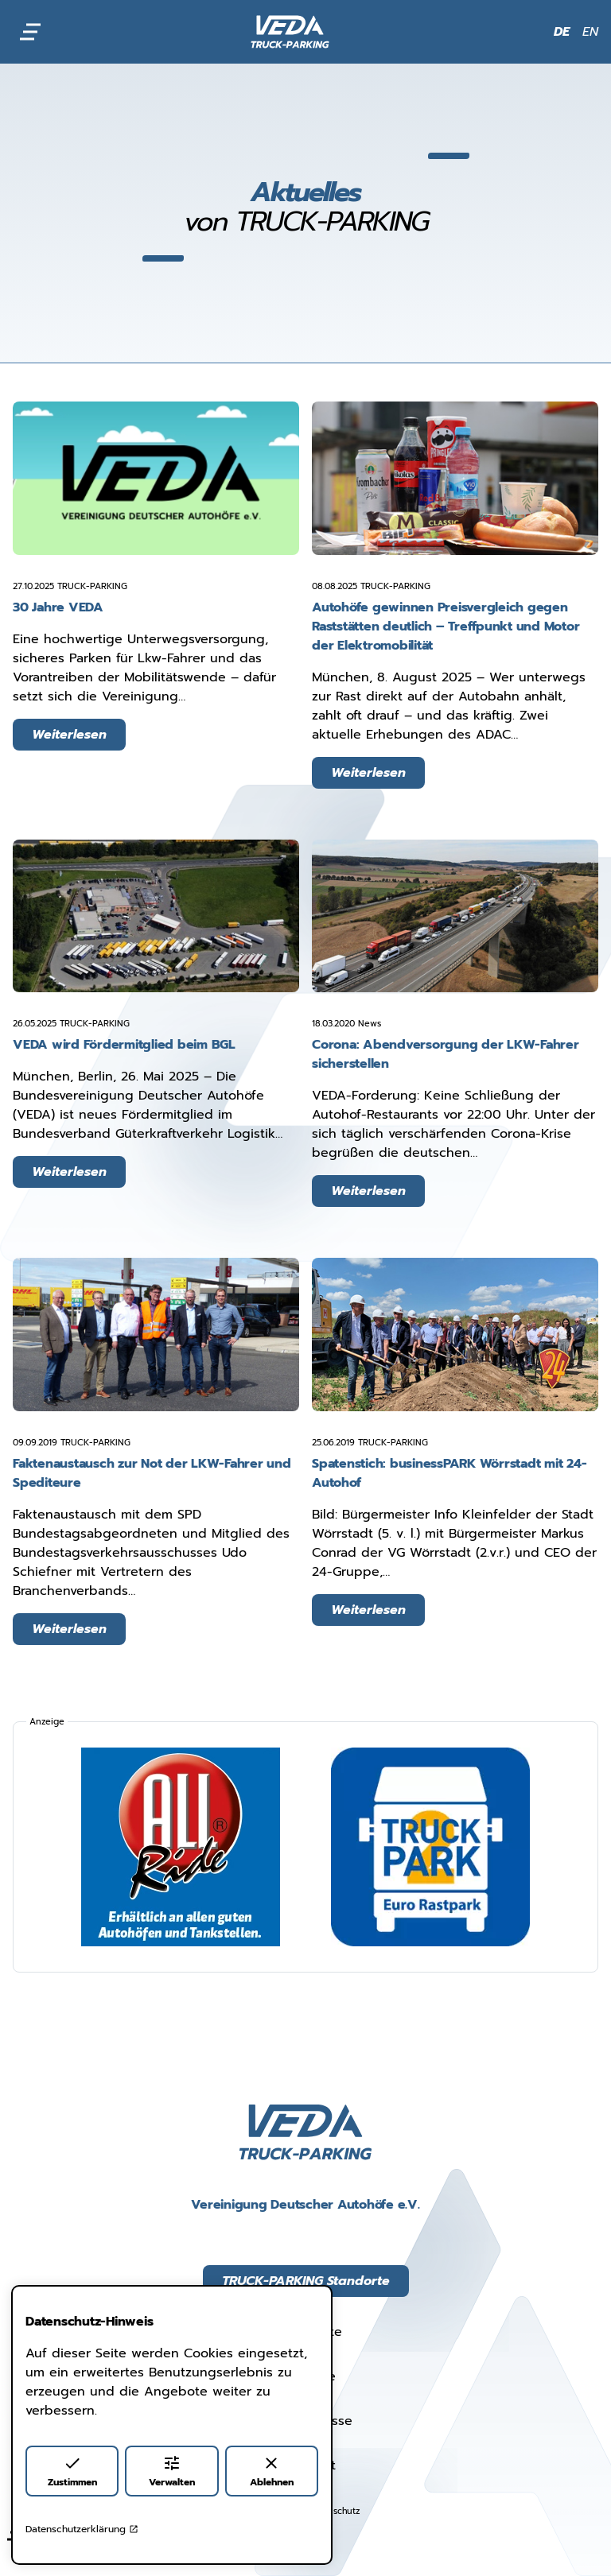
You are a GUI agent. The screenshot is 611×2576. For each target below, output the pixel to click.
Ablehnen (272, 2471)
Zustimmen (72, 2471)
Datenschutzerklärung (81, 2529)
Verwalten (172, 2471)
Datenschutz (334, 2511)
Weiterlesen (69, 734)
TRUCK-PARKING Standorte (306, 2281)
